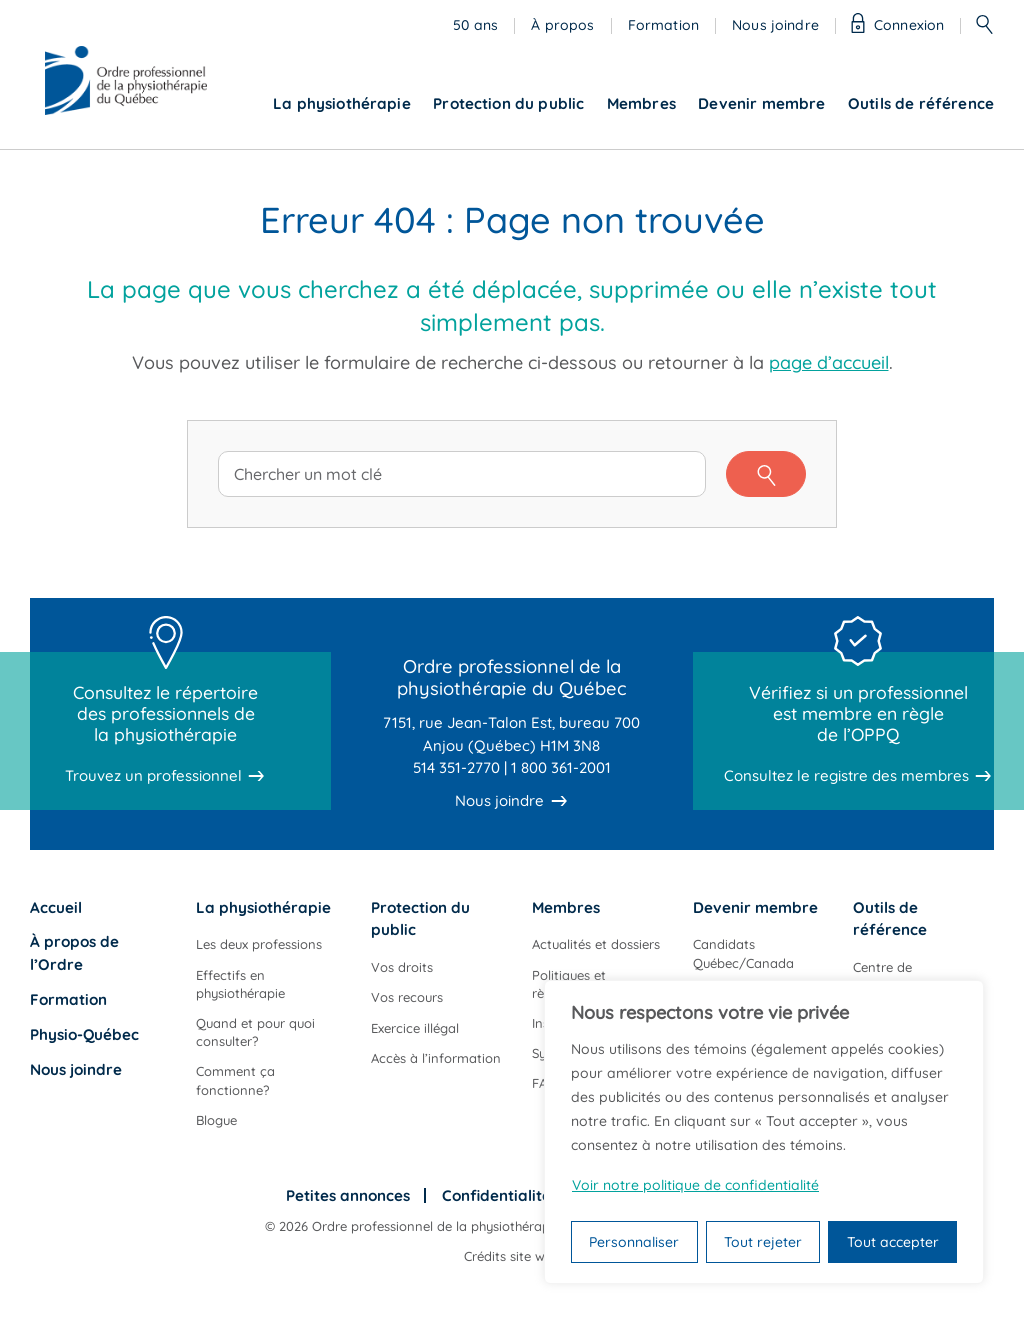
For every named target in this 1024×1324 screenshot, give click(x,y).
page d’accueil (829, 362)
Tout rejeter (763, 1242)
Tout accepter (893, 1242)
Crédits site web (512, 1256)
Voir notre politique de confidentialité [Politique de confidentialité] (695, 1185)
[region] (764, 1132)
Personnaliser (634, 1242)
